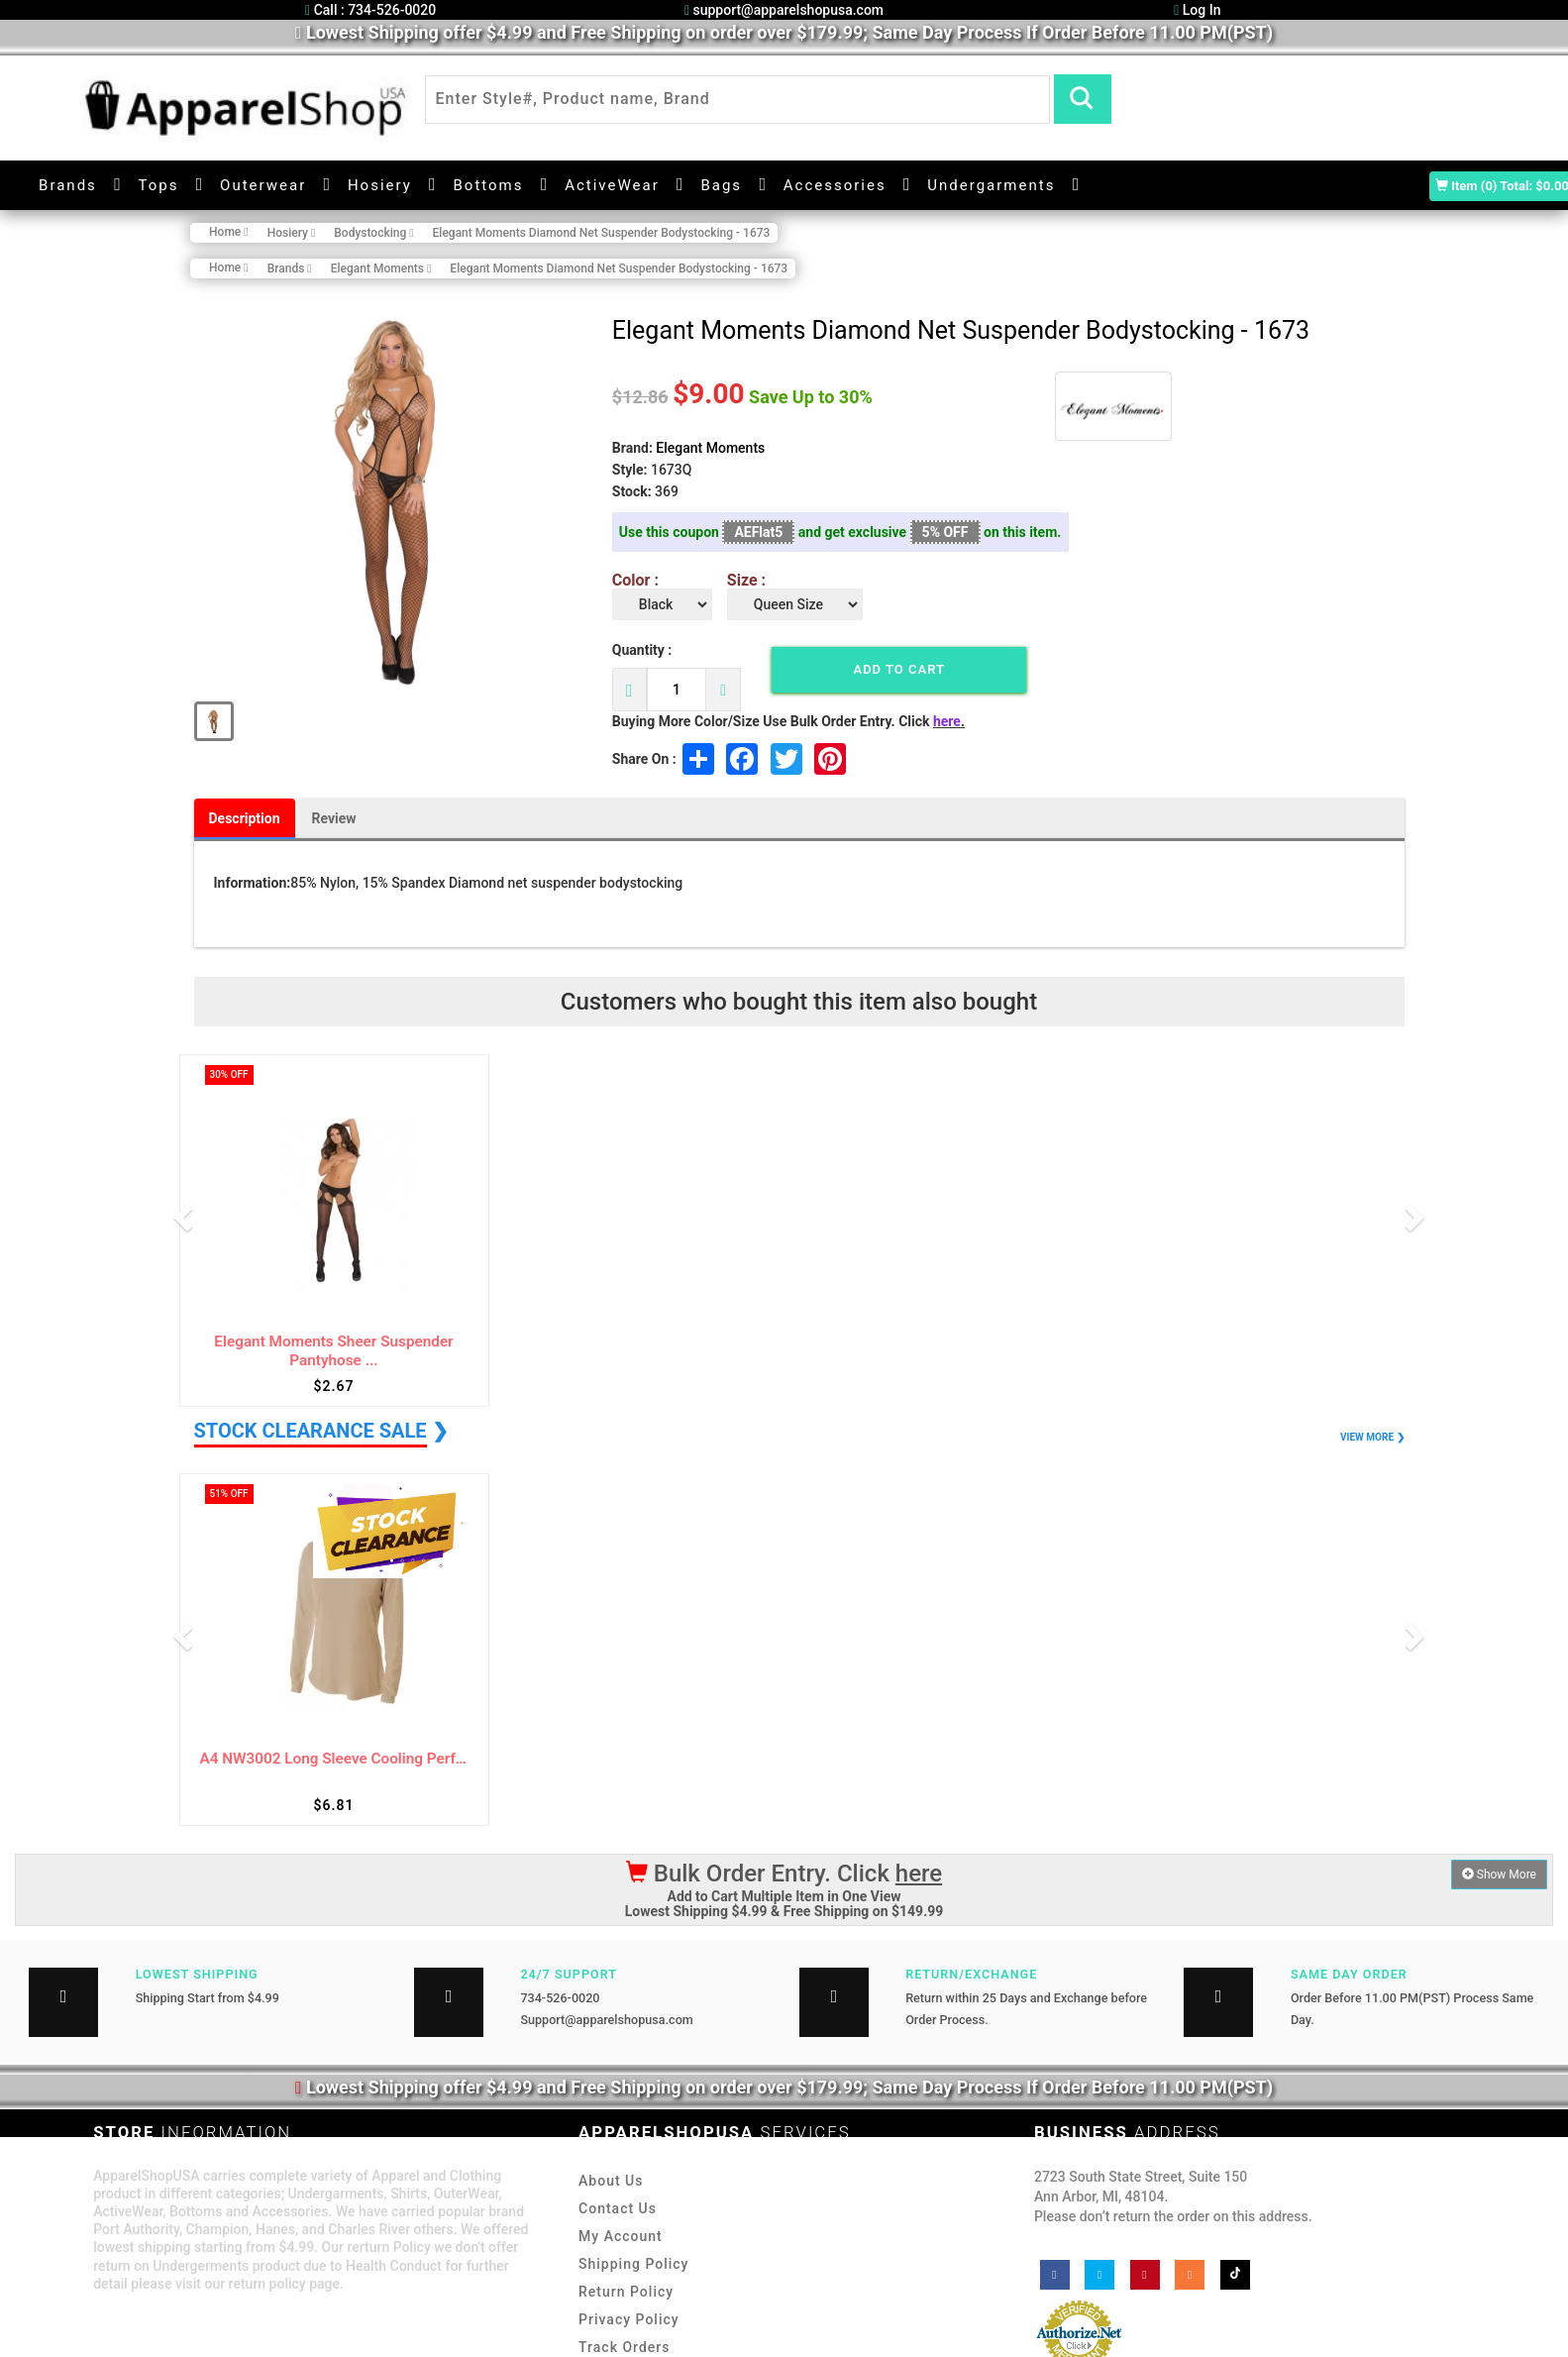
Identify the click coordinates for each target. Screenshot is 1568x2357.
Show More (1499, 1874)
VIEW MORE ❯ (1372, 1437)
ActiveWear (612, 185)
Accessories (835, 185)
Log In (1197, 10)
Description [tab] (244, 818)
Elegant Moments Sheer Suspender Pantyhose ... (333, 1351)
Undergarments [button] (991, 185)
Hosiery (380, 185)
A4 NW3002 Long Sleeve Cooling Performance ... (334, 1759)
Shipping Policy (633, 2264)
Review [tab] (334, 818)
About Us (610, 2181)
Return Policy (626, 2292)
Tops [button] (159, 185)
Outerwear (263, 185)
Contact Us (617, 2208)
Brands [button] (68, 185)
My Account (620, 2236)
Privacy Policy (628, 2319)
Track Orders (624, 2347)
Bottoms (488, 185)
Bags (721, 185)
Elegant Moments (710, 448)
